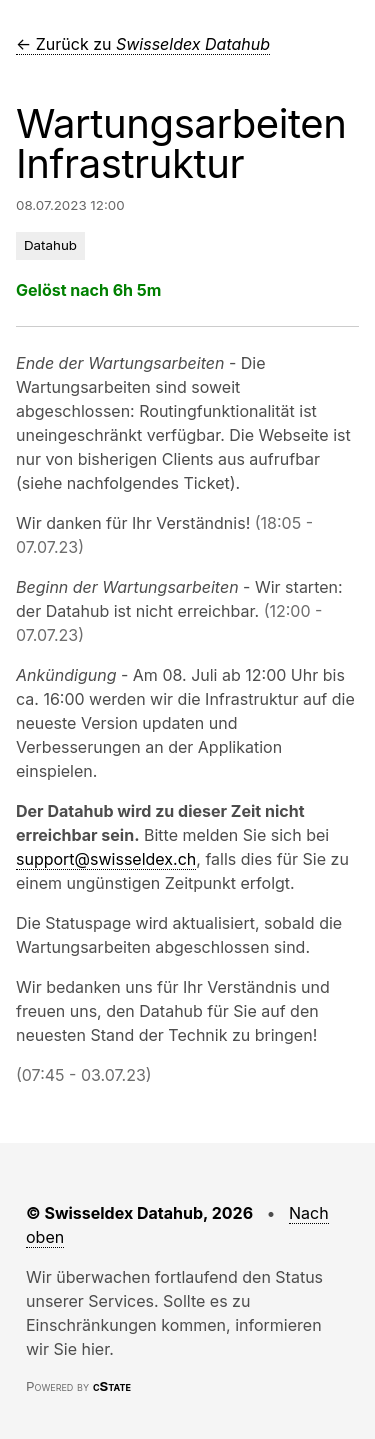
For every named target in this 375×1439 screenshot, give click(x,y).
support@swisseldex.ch (106, 859)
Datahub (50, 245)
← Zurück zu (143, 44)
